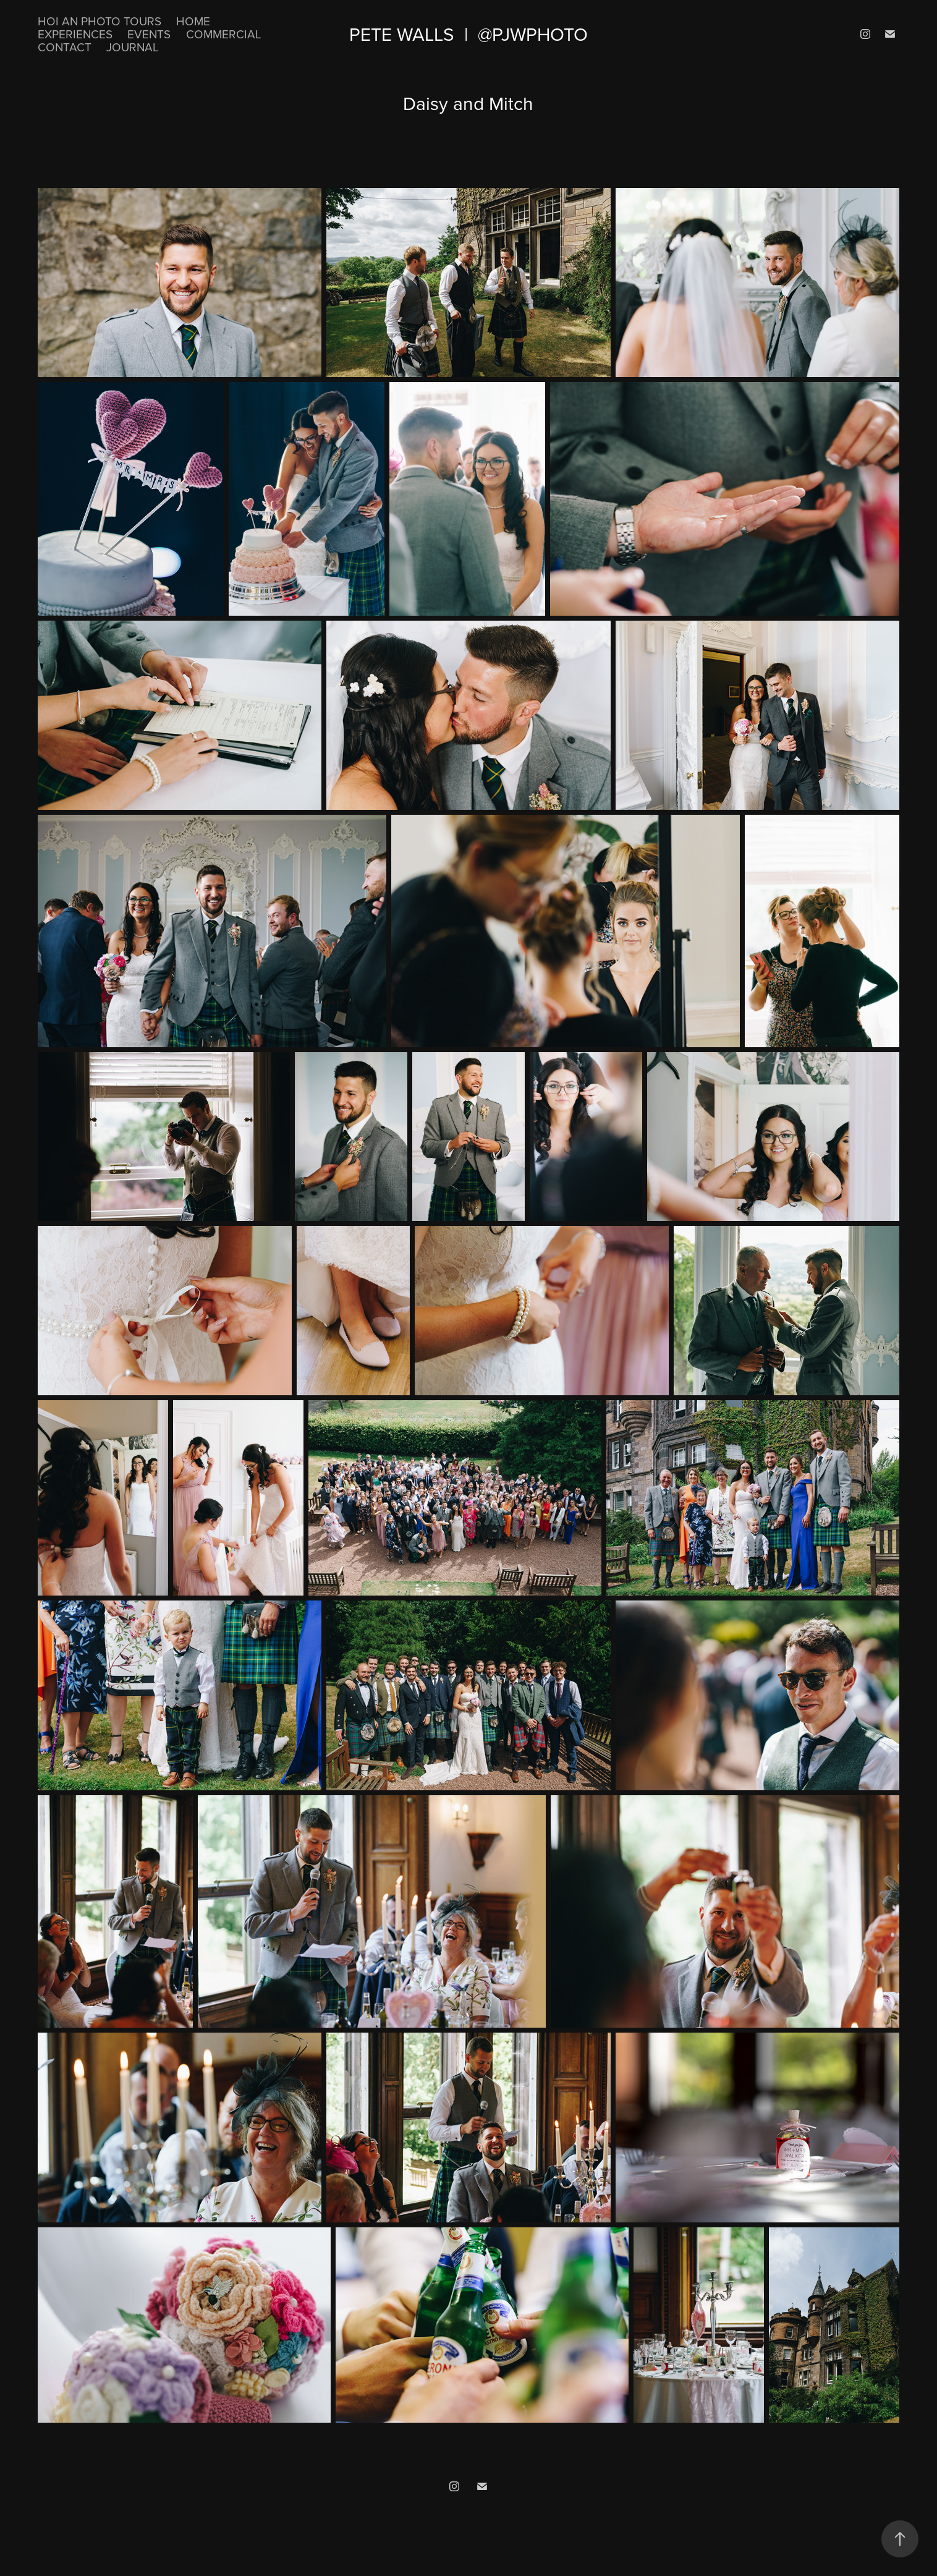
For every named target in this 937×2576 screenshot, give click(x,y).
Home (193, 20)
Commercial (223, 33)
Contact (64, 46)
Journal (132, 46)
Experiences (75, 33)
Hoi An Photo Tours (99, 20)
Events (149, 33)
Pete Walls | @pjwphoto (468, 34)
